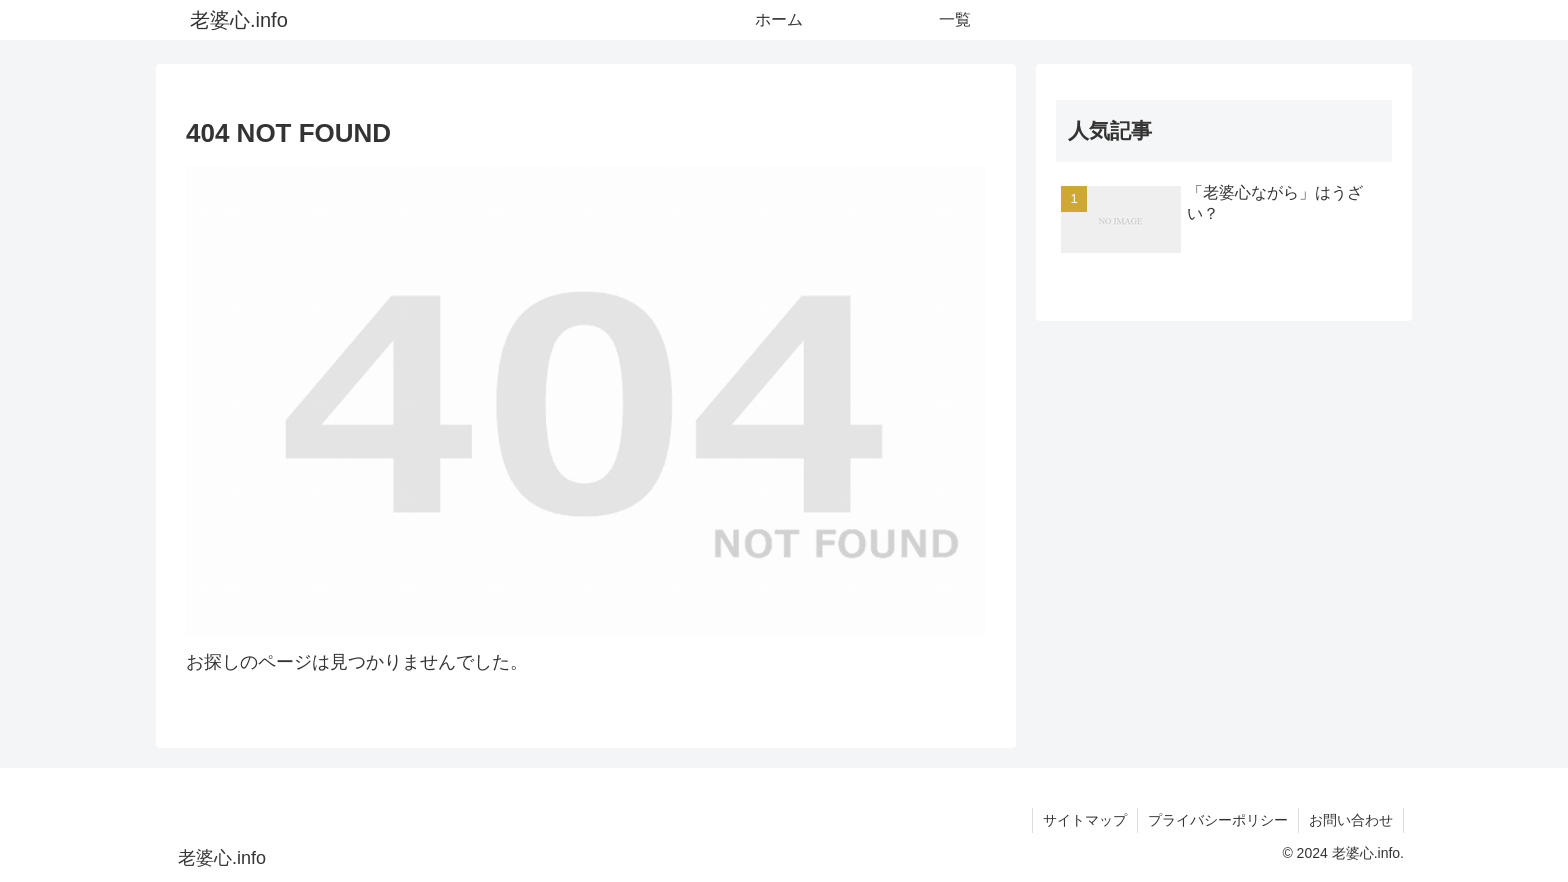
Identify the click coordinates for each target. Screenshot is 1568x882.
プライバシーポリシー (1218, 820)
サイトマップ (1085, 820)
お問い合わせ (1351, 820)
